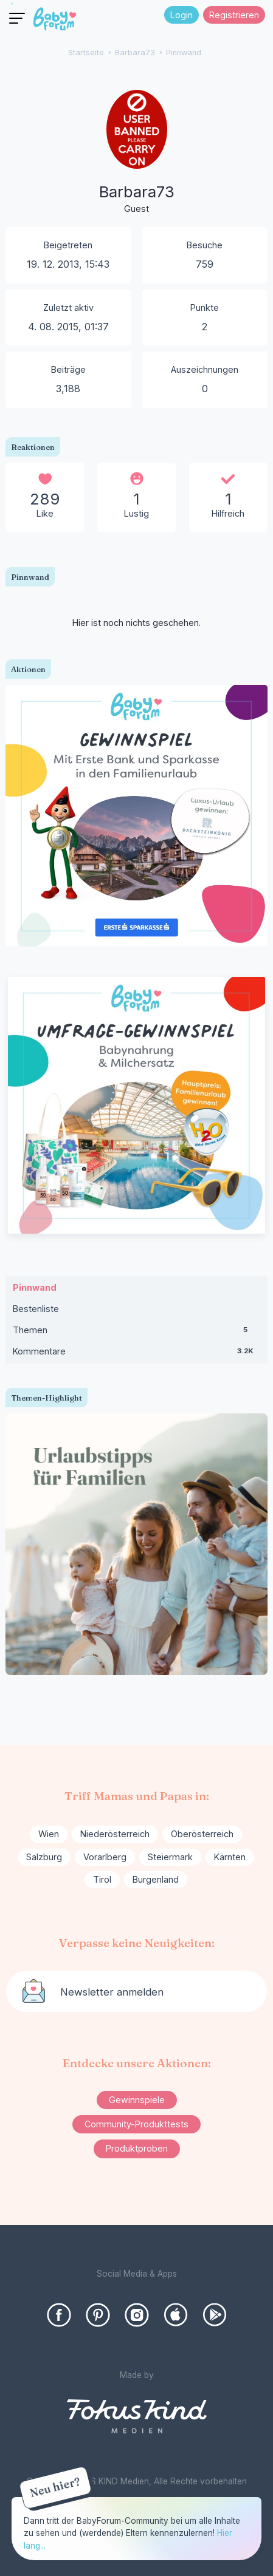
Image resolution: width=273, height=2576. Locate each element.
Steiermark (170, 1857)
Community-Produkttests (136, 2124)
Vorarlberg (104, 1857)
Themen (136, 1332)
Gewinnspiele (137, 2100)
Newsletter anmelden (112, 1992)
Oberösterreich (202, 1834)
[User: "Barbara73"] (136, 162)
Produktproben (137, 2148)
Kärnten (230, 1857)
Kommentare (136, 1353)
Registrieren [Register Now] (234, 15)
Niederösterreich (115, 1834)
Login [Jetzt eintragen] (181, 15)
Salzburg (44, 1857)
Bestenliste (36, 1308)
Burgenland (156, 1879)
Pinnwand (35, 1287)
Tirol (102, 1879)
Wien (48, 1834)
